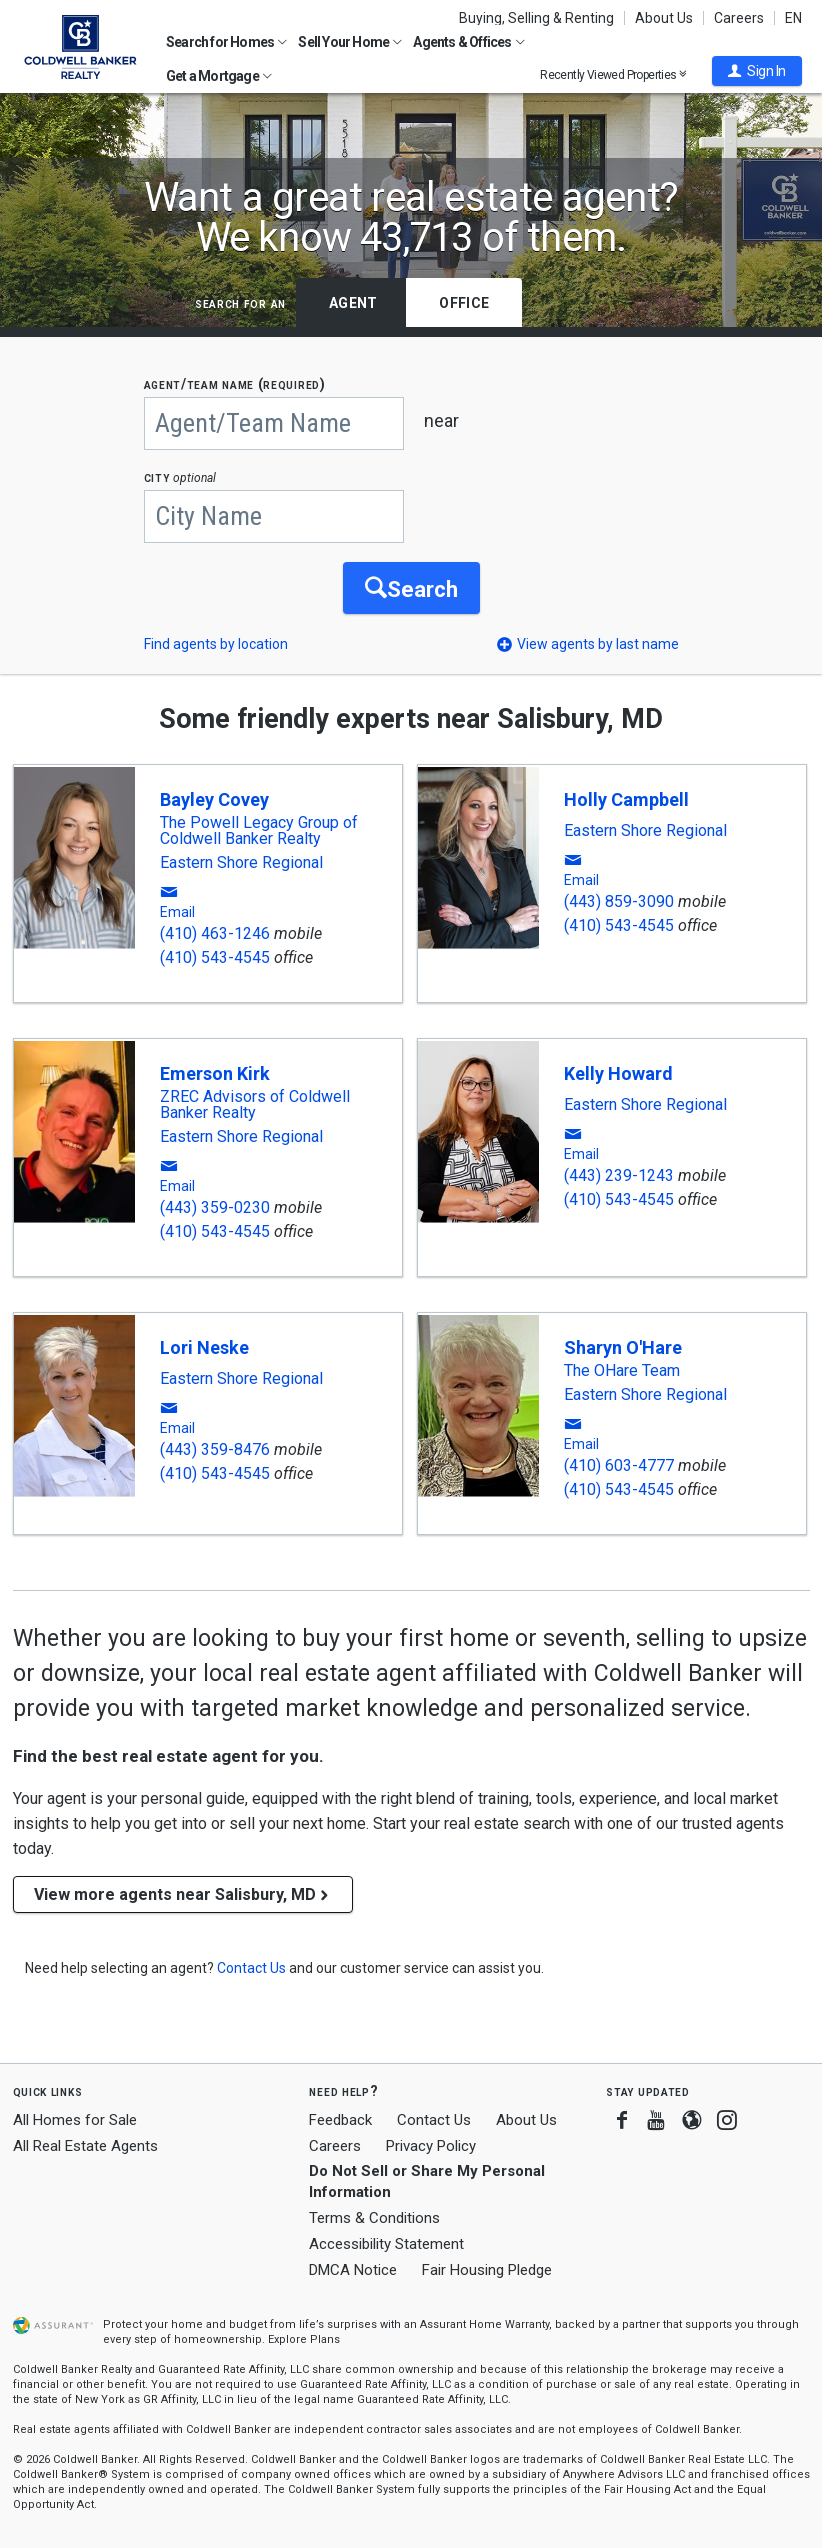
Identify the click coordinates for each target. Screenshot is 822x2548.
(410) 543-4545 (215, 958)
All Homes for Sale (75, 2120)
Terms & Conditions (374, 2219)
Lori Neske (204, 1348)
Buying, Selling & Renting (536, 18)
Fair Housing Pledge (487, 2270)
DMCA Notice (353, 2270)
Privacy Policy (431, 2146)
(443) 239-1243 (619, 1176)
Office (464, 303)
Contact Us (434, 2120)
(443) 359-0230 (215, 1208)
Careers (739, 18)
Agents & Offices (468, 42)
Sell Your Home (350, 42)
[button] (757, 71)
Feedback (340, 2120)
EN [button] (793, 18)
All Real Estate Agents (85, 2146)
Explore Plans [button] (304, 2340)
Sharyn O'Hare (623, 1348)
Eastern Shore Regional (241, 864)
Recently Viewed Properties (613, 74)
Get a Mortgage (219, 76)
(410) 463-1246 (215, 934)
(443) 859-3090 (619, 902)
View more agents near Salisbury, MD (183, 1895)
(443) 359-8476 (215, 1450)
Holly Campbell (626, 800)
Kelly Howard (618, 1074)
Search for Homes (226, 42)
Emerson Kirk (215, 1074)
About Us (664, 18)
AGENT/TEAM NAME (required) (235, 384)
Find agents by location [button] (216, 645)
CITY (180, 477)
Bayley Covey (214, 800)
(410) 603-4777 (619, 1466)
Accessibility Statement (386, 2244)
